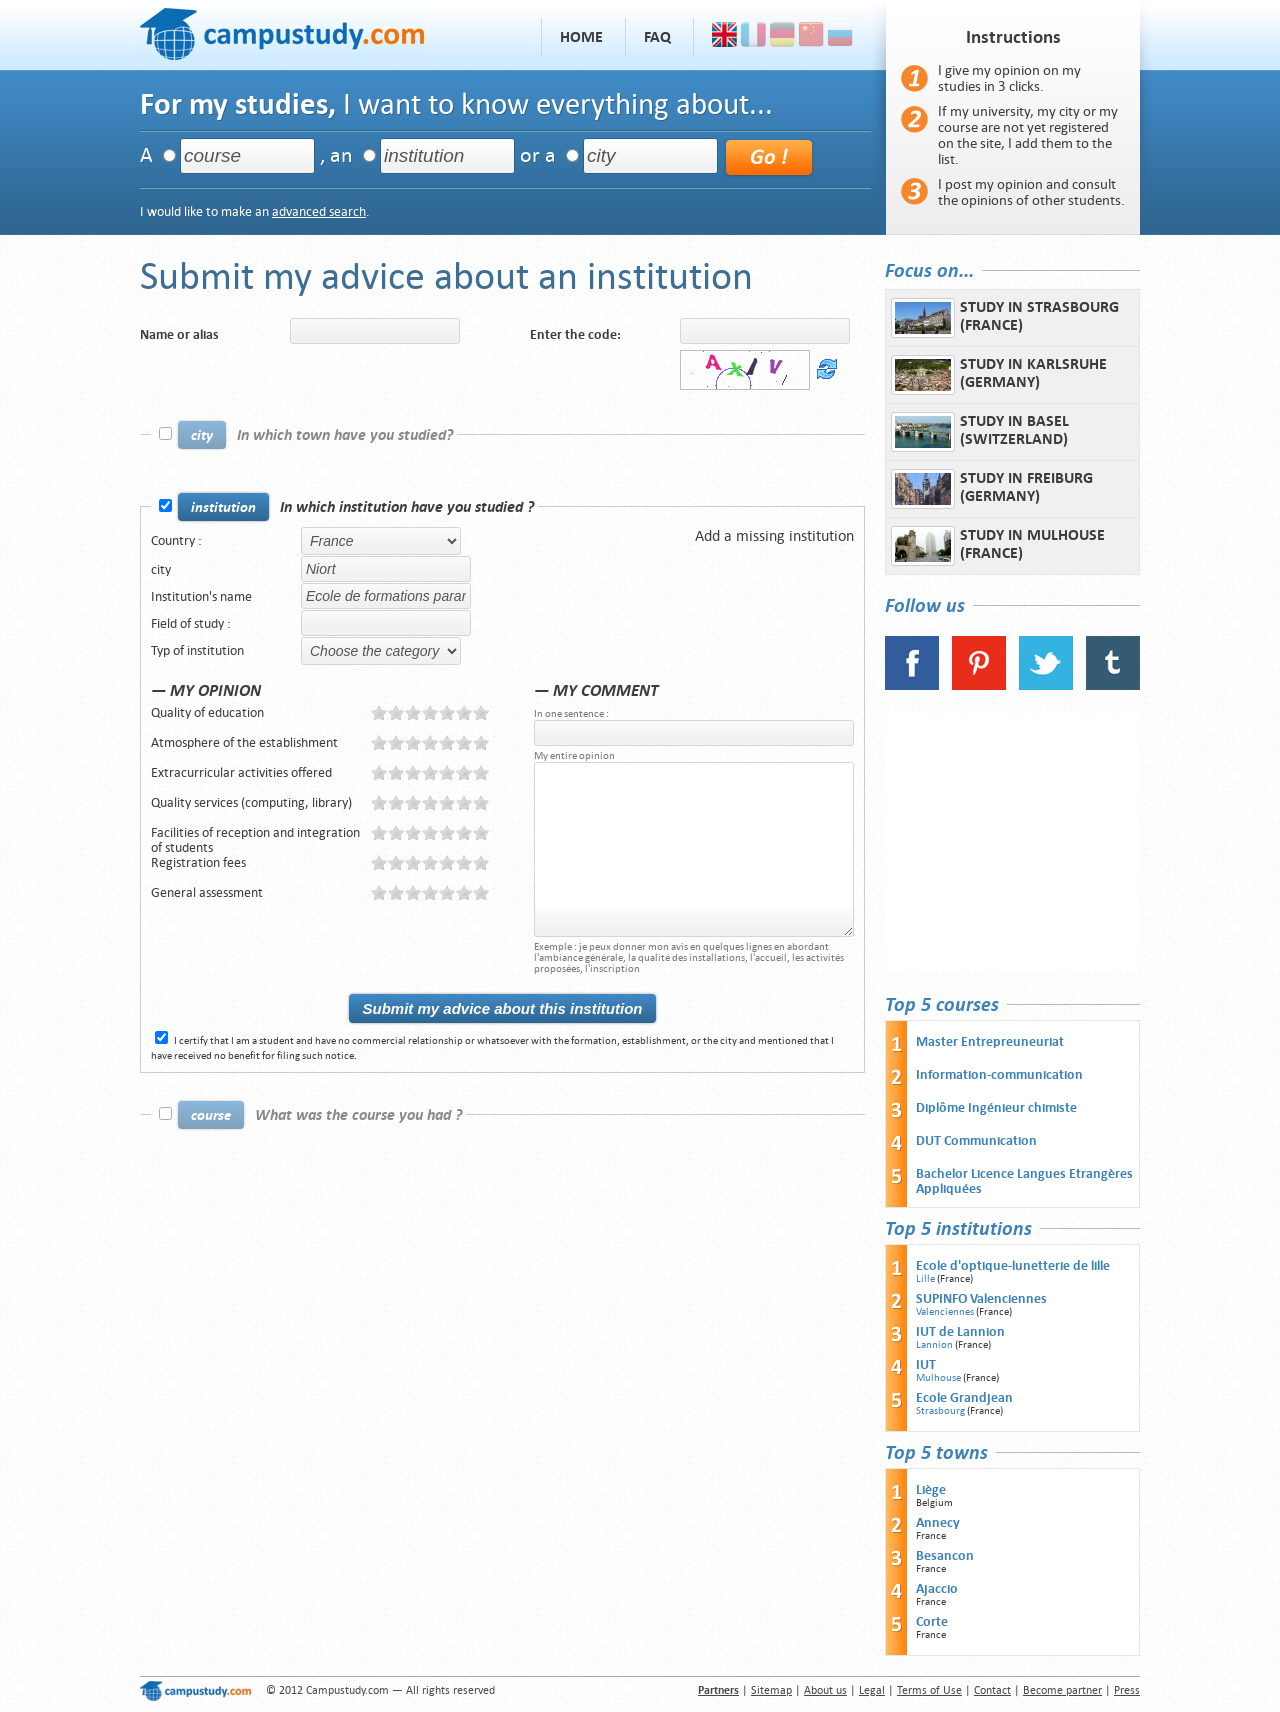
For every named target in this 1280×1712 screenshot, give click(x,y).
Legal (872, 1690)
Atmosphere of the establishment (244, 742)
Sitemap (771, 1690)
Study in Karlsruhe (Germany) (999, 375)
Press (1127, 1690)
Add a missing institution (774, 535)
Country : (176, 540)
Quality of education (207, 712)
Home (581, 37)
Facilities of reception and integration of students (255, 840)
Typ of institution (197, 650)
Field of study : (191, 623)
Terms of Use (929, 1690)
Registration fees (198, 862)
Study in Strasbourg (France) (1005, 318)
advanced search (319, 211)
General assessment (207, 892)
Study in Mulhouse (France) (998, 546)
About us (825, 1690)
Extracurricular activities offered (241, 772)
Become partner (1062, 1690)
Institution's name (201, 596)
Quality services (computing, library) (251, 802)
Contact (992, 1690)
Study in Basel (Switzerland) (980, 432)
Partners (718, 1690)
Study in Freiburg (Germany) (992, 489)
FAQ (657, 37)
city (161, 569)
